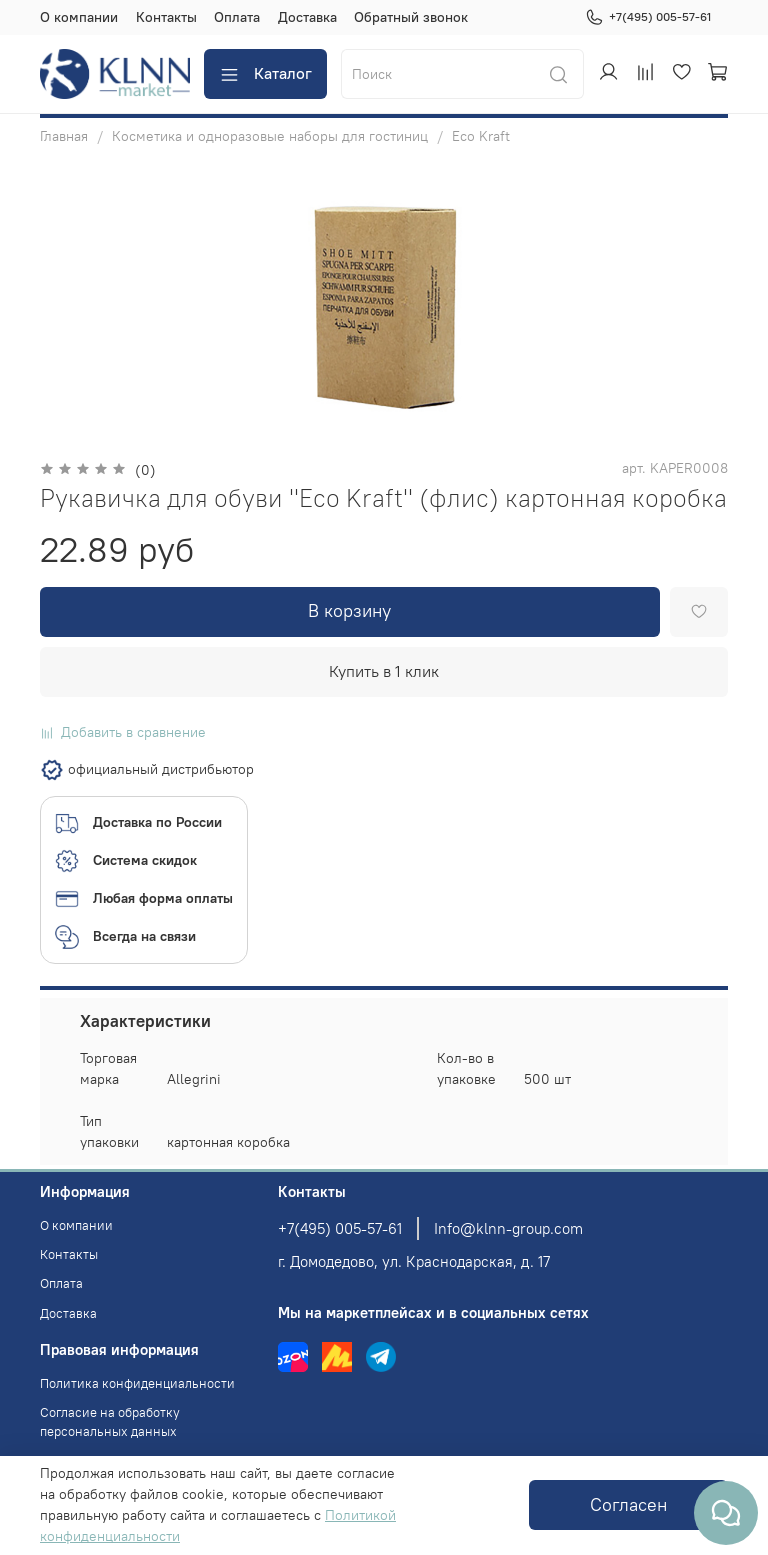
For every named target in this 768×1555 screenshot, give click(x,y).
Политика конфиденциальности (137, 1383)
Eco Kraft (481, 136)
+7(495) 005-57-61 (648, 17)
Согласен (628, 1505)
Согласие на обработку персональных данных (110, 1422)
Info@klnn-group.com (508, 1228)
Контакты (166, 17)
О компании (79, 17)
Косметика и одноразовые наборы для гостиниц (270, 136)
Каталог (265, 73)
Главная (64, 136)
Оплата (237, 17)
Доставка (307, 17)
